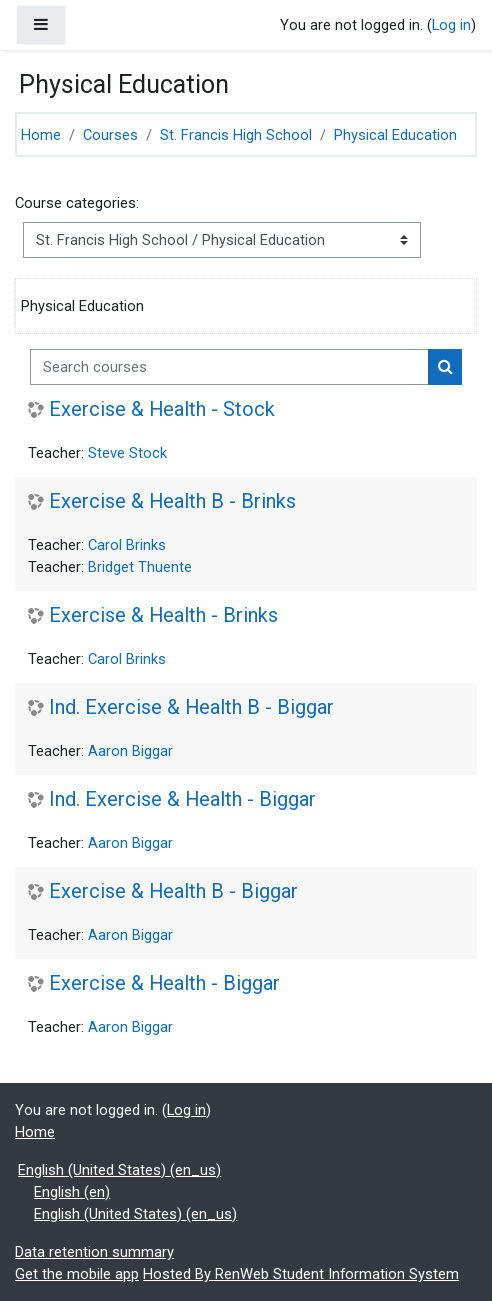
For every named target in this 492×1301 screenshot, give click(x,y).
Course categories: (77, 203)
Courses (110, 135)
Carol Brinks (127, 545)
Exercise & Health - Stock (162, 409)
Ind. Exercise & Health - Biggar (182, 799)
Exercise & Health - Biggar (164, 983)
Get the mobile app (77, 1274)
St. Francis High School (236, 135)
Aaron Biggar (130, 751)
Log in (451, 25)
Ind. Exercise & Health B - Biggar (191, 707)
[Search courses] (229, 367)
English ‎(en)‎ (72, 1192)
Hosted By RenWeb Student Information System (301, 1274)
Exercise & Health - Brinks (163, 615)
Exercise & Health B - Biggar (173, 891)
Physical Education (395, 135)
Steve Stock (127, 453)
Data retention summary (94, 1252)
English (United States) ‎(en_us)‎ (119, 1170)
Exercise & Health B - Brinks (172, 501)
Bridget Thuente (140, 567)
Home (41, 135)
